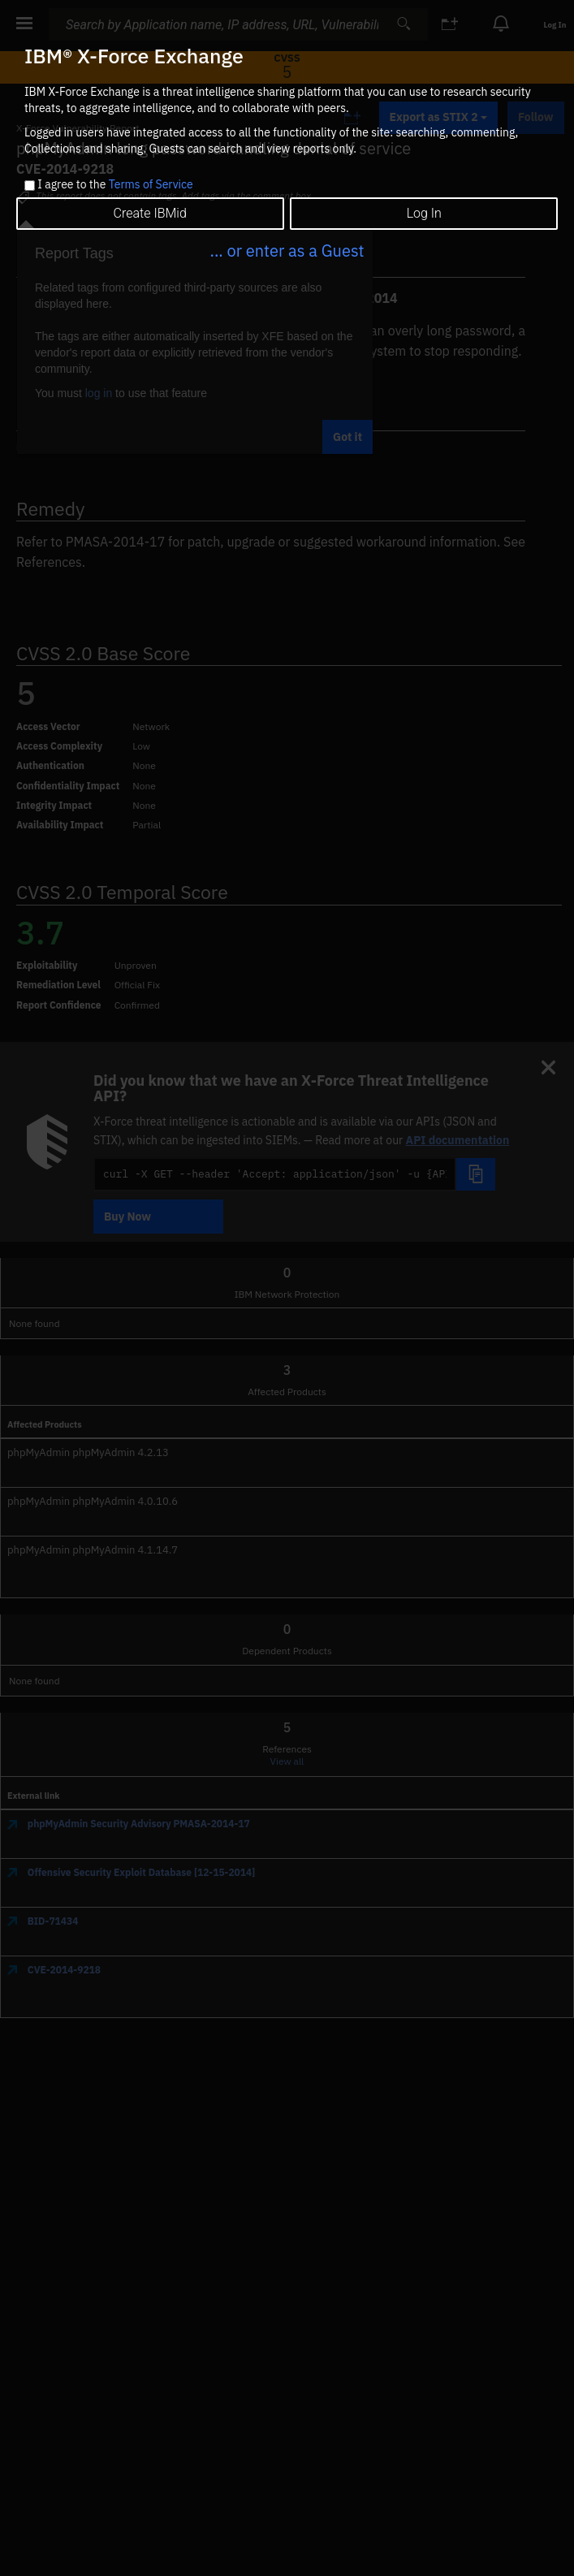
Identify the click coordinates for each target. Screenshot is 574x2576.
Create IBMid (150, 213)
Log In (424, 213)
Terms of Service (151, 184)
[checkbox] (29, 185)
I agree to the (114, 185)
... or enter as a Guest (286, 250)
